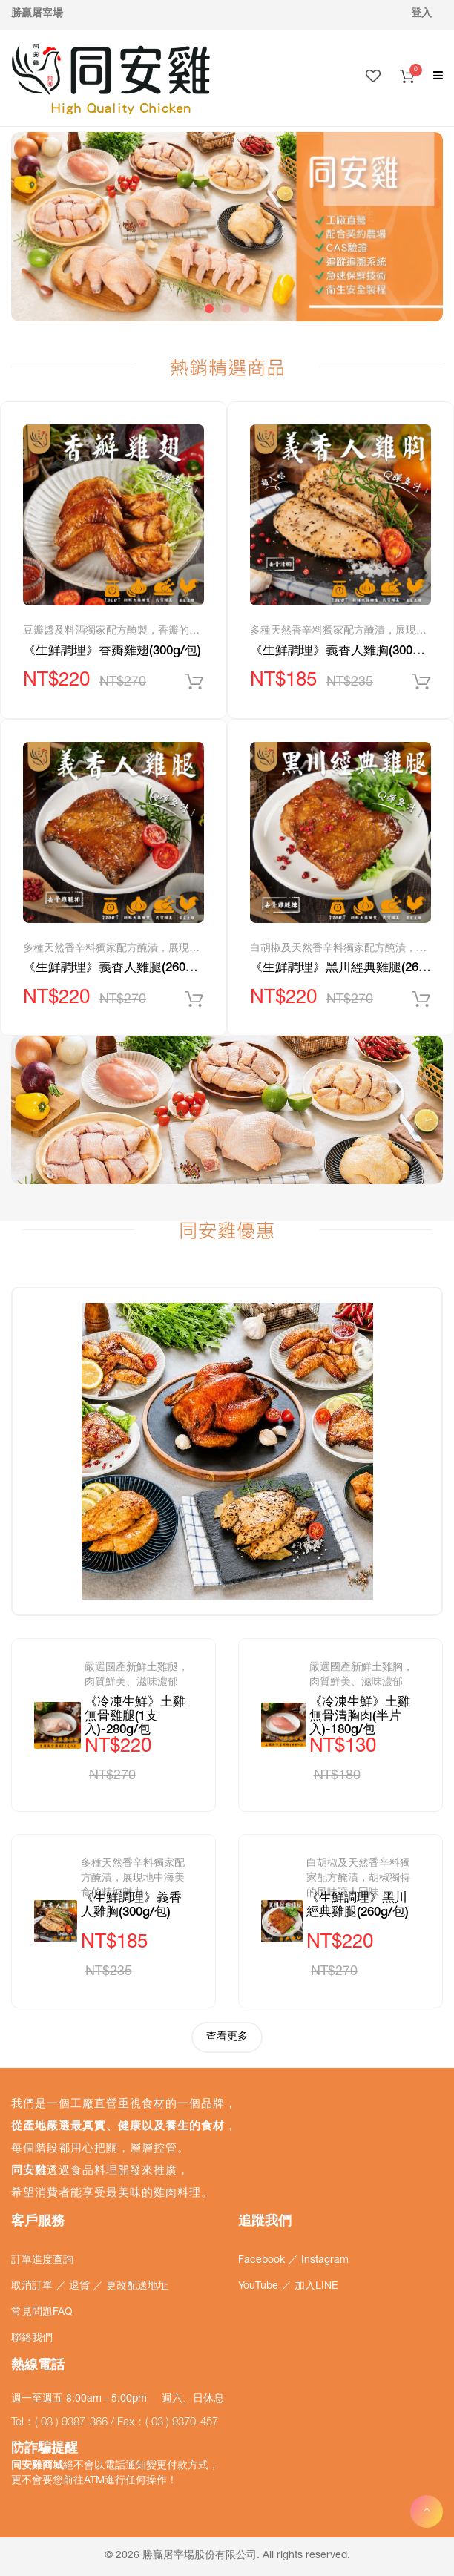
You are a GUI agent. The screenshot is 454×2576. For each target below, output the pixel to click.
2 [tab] (227, 309)
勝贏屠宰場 (37, 14)
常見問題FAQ (42, 2312)
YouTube (259, 2286)
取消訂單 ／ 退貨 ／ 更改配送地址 (89, 2286)
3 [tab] (244, 309)
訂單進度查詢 (42, 2260)
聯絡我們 (32, 2338)
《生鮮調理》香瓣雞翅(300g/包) (112, 651)
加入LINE (316, 2286)
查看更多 (227, 2037)
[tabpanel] (227, 226)
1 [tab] (209, 309)
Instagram (325, 2260)
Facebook (263, 2260)
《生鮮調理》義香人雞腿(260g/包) (118, 968)
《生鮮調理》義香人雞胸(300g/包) (345, 651)
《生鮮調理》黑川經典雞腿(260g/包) (351, 968)
